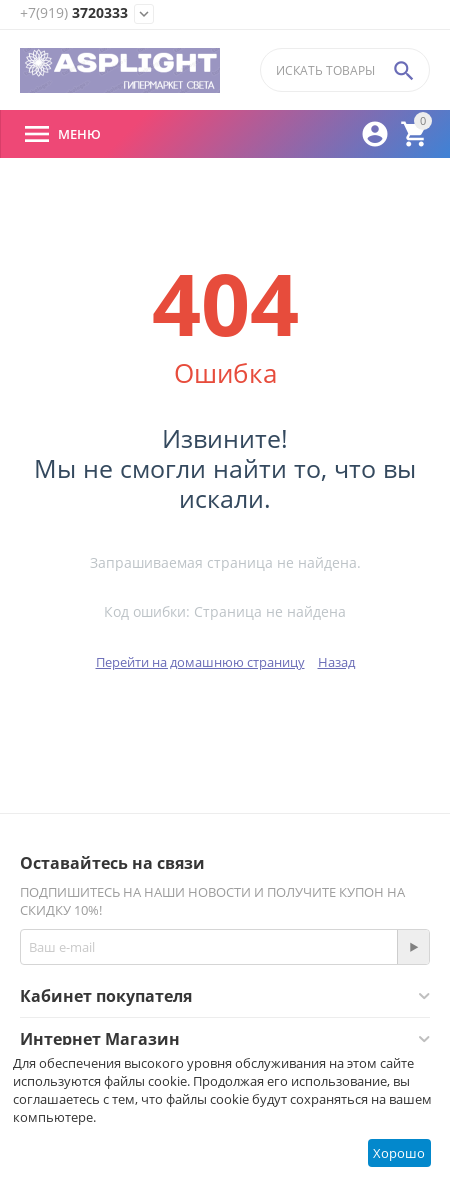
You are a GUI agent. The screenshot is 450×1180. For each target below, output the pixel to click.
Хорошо (399, 1153)
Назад (336, 662)
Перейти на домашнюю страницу (200, 662)
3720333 (74, 13)
